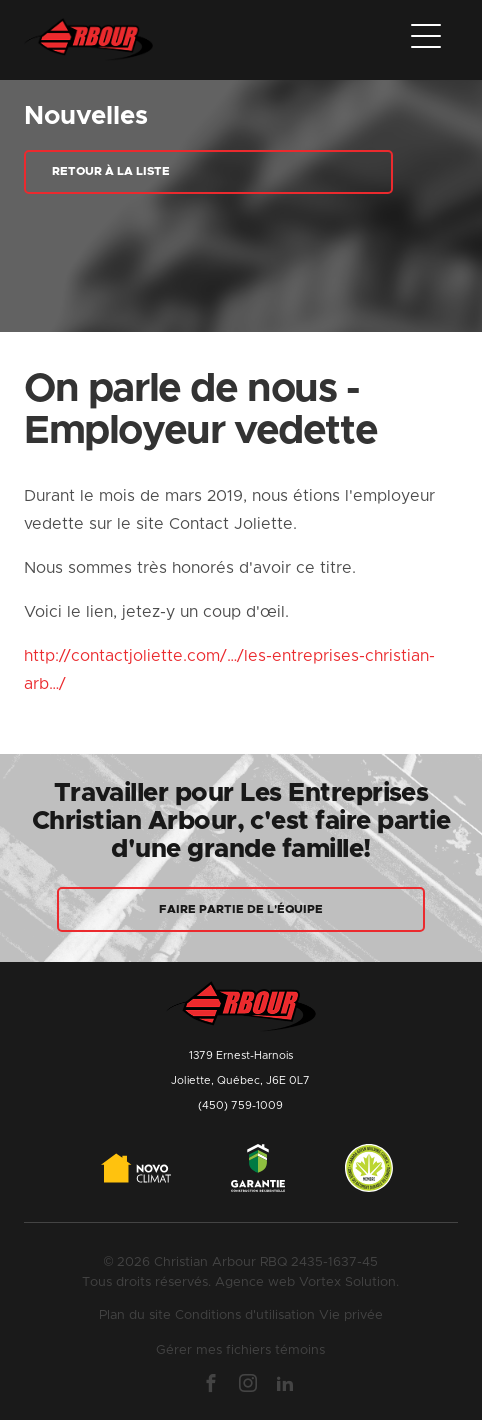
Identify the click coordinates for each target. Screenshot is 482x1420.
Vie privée (351, 1315)
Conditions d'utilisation (245, 1315)
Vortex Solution (347, 1282)
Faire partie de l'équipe (241, 909)
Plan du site (135, 1315)
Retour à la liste (111, 171)
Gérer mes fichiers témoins (240, 1350)
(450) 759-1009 (240, 1105)
